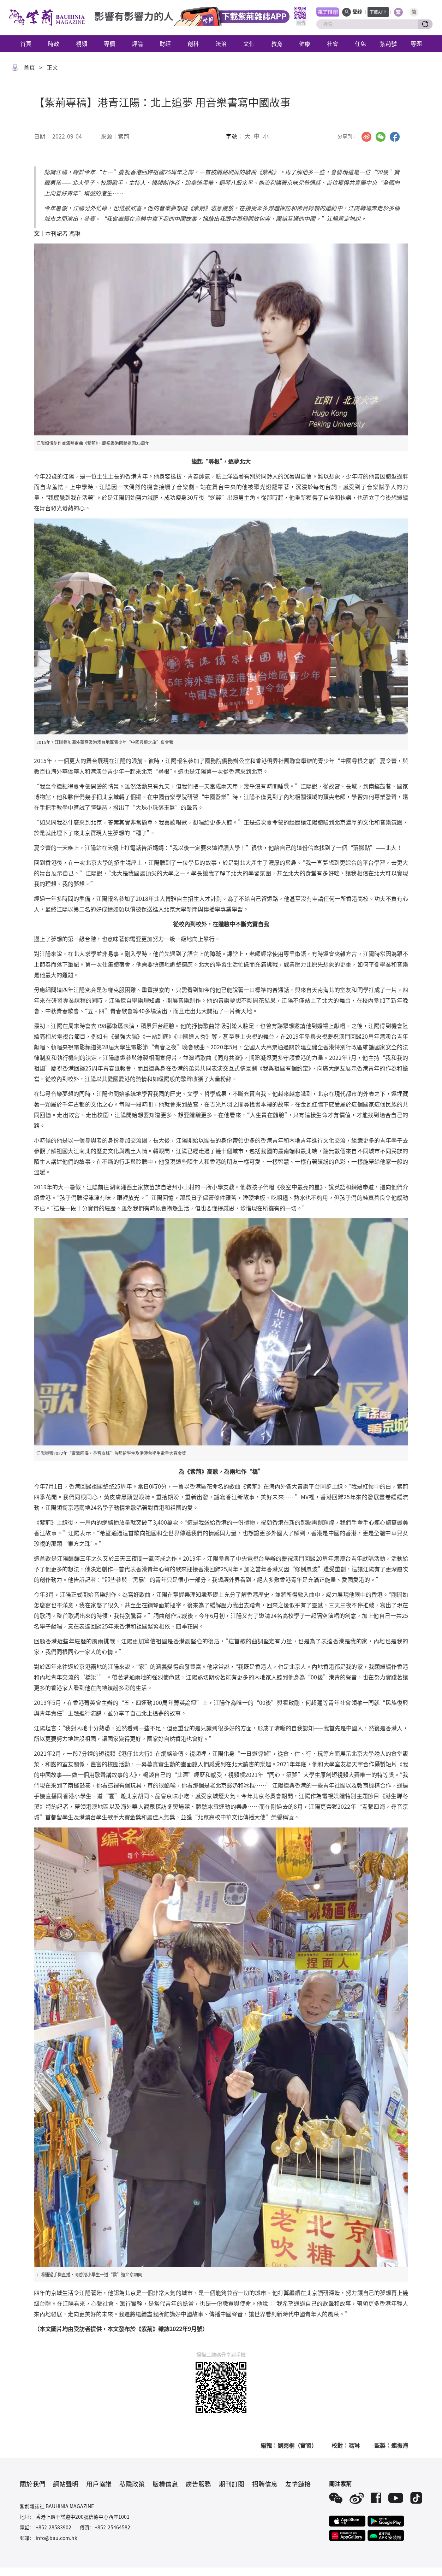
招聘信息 (264, 2483)
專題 (416, 43)
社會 (332, 43)
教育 (276, 43)
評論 (137, 43)
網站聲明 (65, 2483)
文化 (249, 43)
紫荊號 (388, 43)
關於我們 (32, 2483)
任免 (360, 43)
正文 (52, 67)
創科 (193, 43)
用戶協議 (99, 2483)
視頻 (81, 43)
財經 (165, 43)
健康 (304, 43)
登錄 (357, 11)
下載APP (378, 12)
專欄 (109, 43)
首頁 (25, 43)
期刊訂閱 (231, 2483)
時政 (53, 43)
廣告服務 (198, 2483)
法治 (221, 43)
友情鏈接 (298, 2483)
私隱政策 (132, 2483)
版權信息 (165, 2483)
